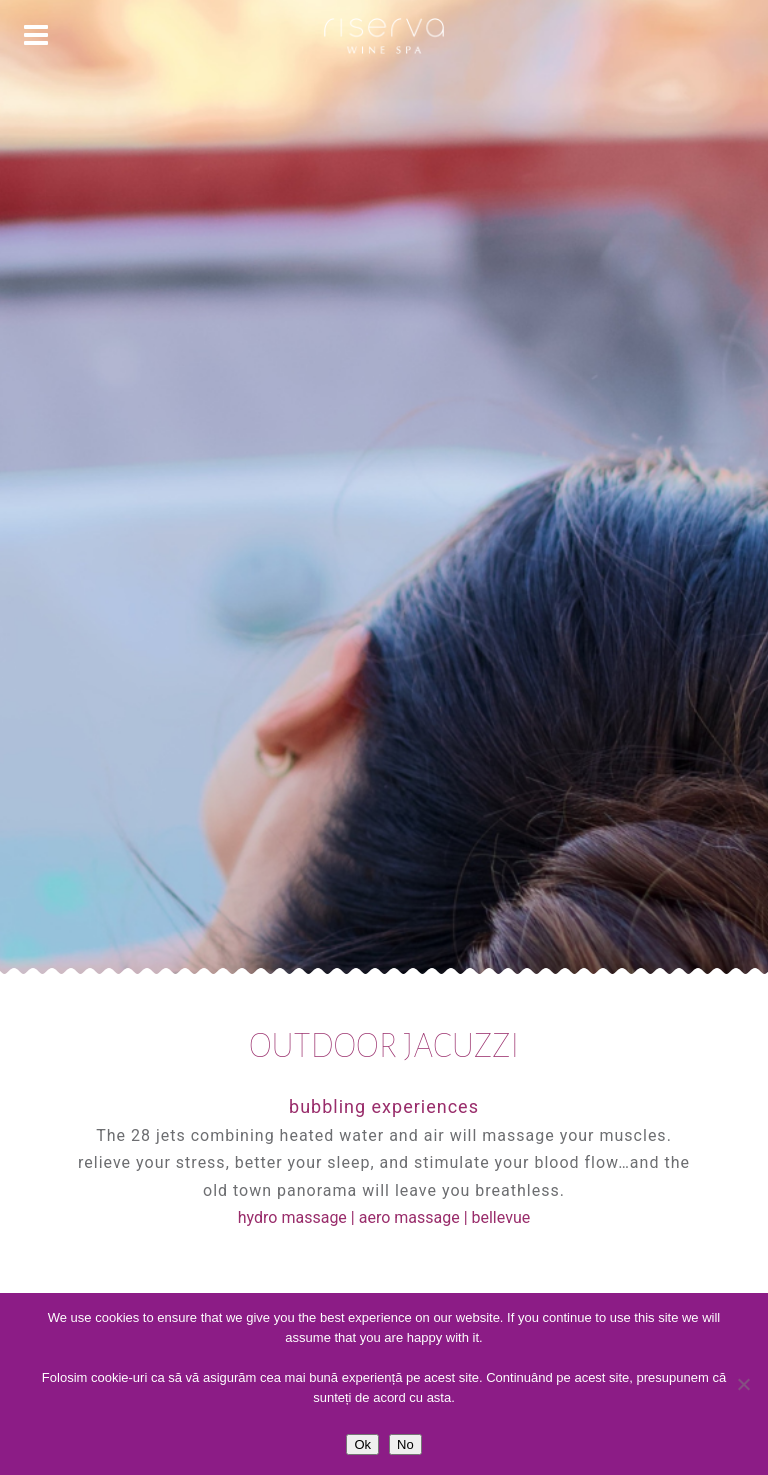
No (405, 1444)
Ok (362, 1444)
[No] (743, 1384)
